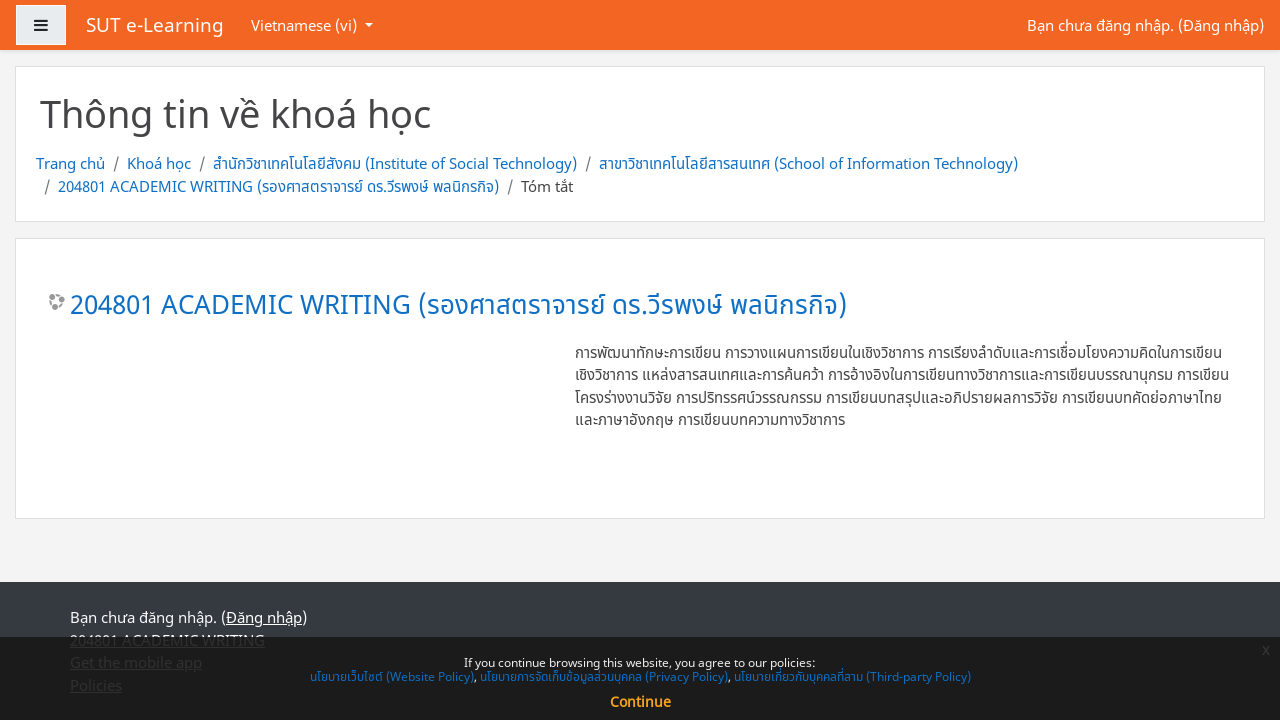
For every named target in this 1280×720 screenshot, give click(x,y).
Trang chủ (70, 163)
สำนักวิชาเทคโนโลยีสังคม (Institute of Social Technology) (395, 163)
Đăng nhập (1221, 25)
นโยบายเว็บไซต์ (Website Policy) (392, 676)
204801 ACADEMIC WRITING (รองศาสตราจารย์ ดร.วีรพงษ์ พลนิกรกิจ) (278, 186)
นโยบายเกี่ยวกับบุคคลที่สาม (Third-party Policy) (852, 676)
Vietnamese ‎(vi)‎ (306, 25)
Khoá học (159, 163)
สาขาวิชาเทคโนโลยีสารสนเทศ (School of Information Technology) (808, 163)
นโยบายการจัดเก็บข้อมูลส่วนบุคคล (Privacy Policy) (604, 676)
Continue (640, 701)
